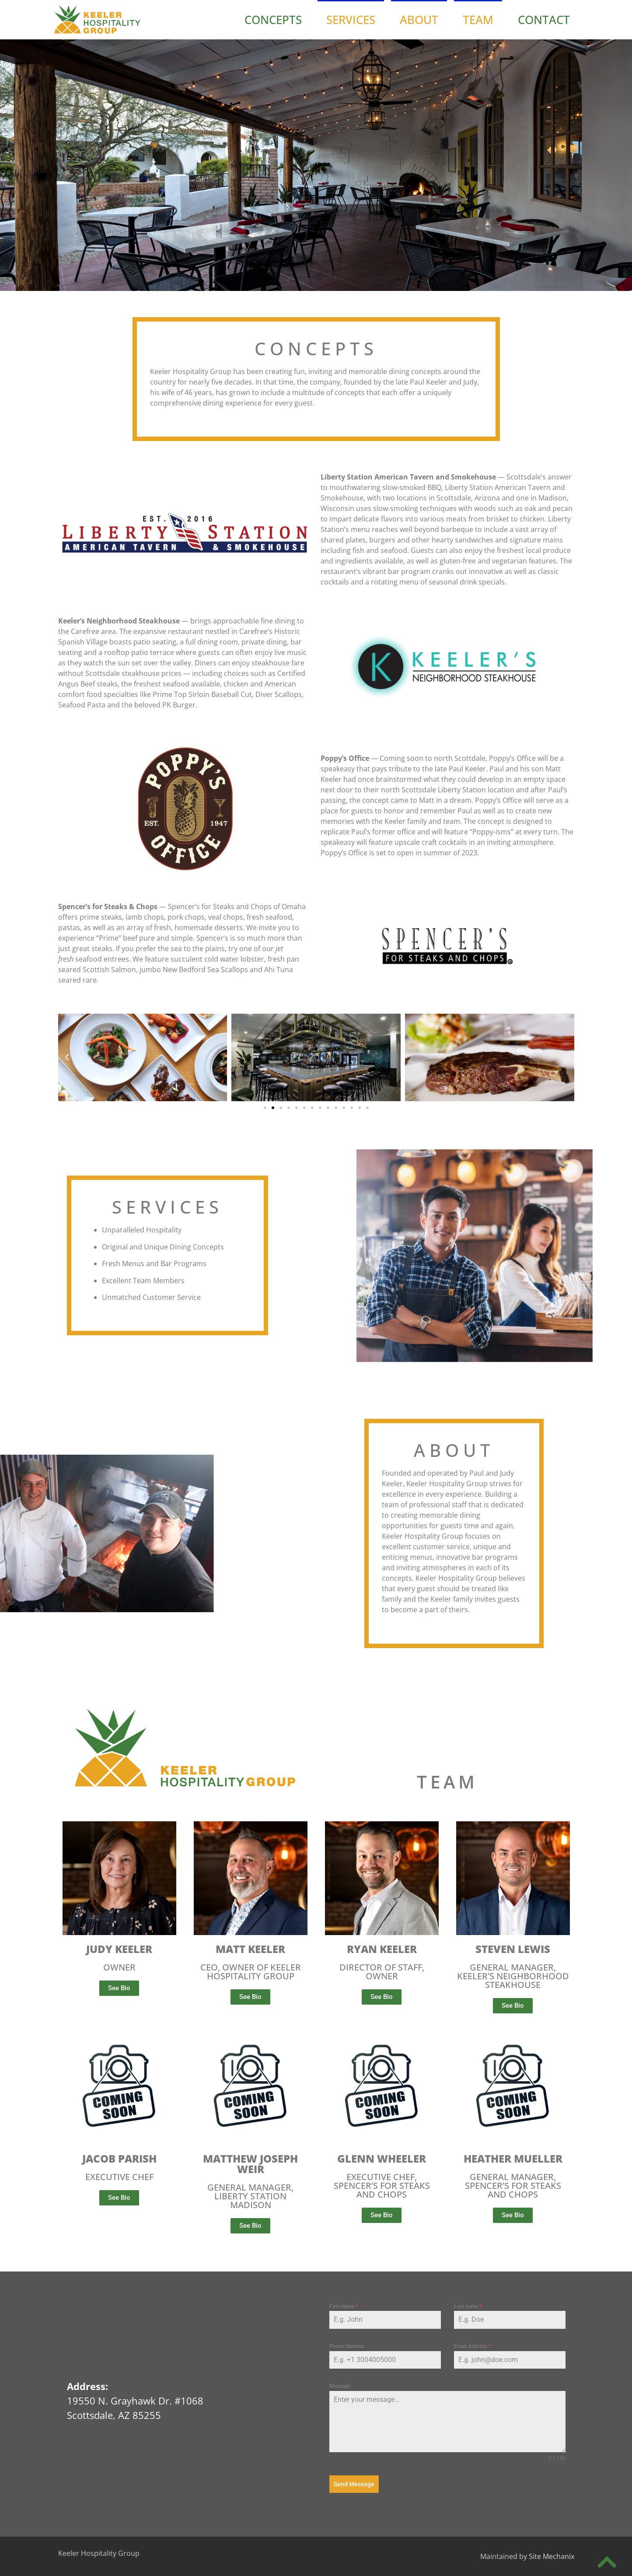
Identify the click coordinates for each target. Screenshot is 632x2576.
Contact (544, 20)
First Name (343, 2306)
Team (478, 20)
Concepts (273, 20)
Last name (468, 2306)
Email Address (472, 2346)
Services (350, 20)
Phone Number (346, 2346)
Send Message (354, 2484)
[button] (67, 1057)
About (419, 20)
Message (339, 2386)
